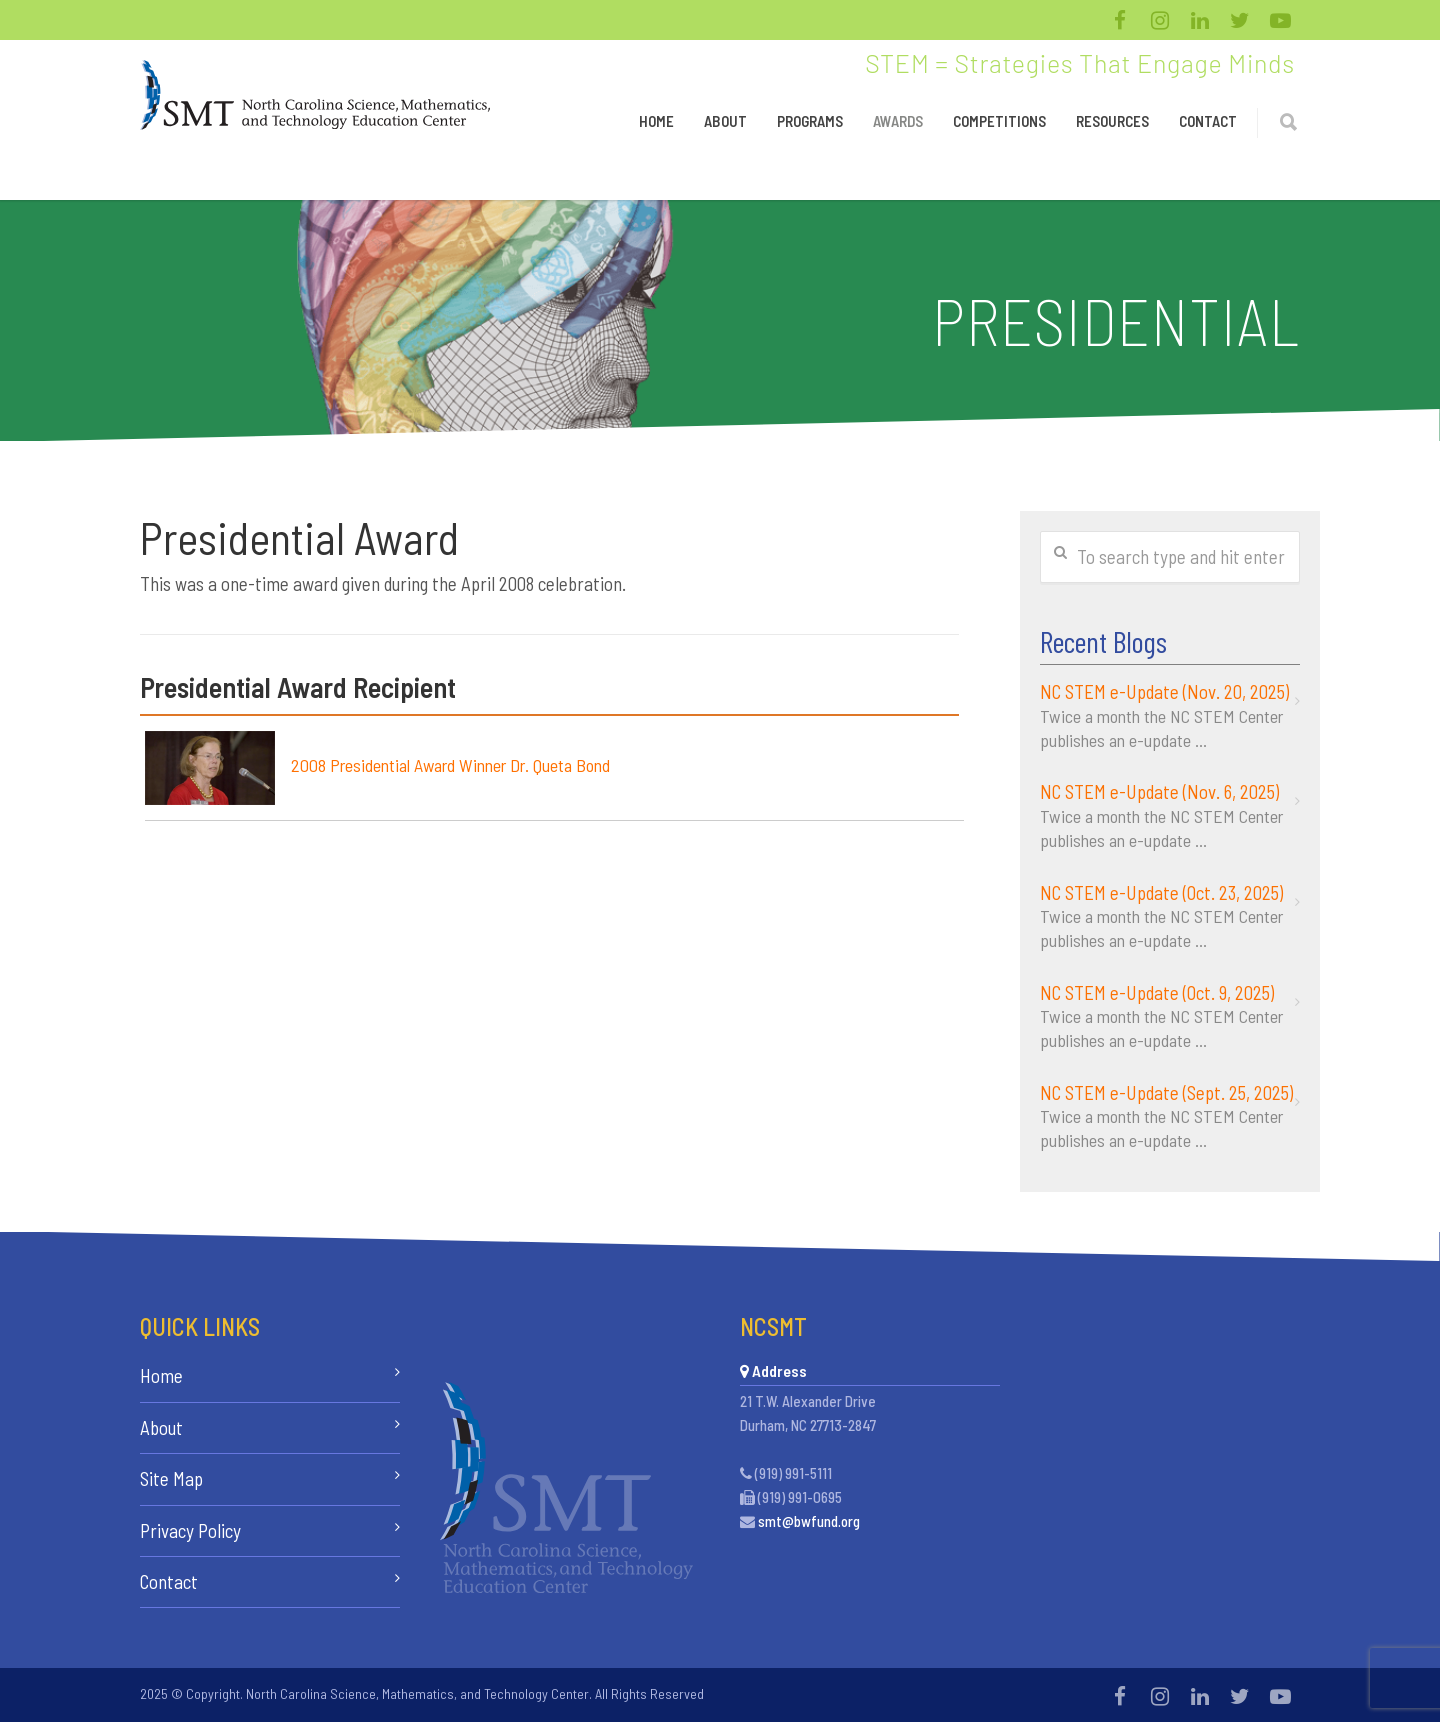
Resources (1112, 121)
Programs (810, 121)
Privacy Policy (190, 1530)
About (725, 121)
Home (656, 121)
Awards (898, 121)
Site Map (171, 1478)
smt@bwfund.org (809, 1521)
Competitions (999, 121)
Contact (1208, 121)
